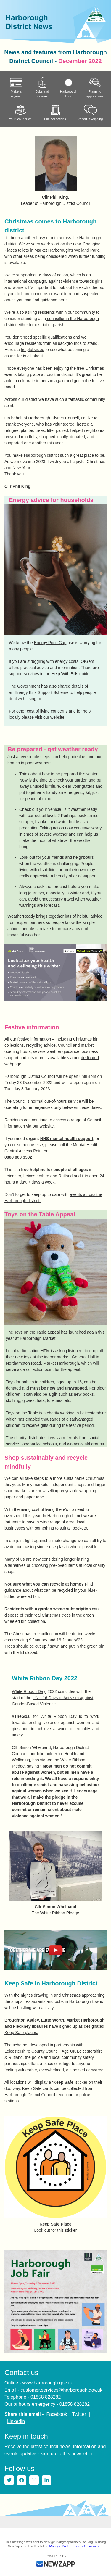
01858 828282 (45, 2397)
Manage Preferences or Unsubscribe (75, 2546)
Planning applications (95, 87)
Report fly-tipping (90, 113)
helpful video (32, 349)
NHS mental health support (67, 1138)
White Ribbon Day (29, 1691)
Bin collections (55, 113)
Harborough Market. (39, 1338)
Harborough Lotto (68, 87)
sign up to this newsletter (67, 2453)
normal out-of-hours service (55, 1101)
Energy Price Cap (50, 642)
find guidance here (50, 300)
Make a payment (16, 87)
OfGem (87, 661)
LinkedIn (16, 2421)
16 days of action (52, 275)
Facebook (56, 2414)
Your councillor (20, 113)
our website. (54, 717)
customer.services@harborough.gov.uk (61, 2389)
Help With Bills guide (70, 673)
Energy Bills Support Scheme (41, 692)
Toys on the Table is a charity (32, 1413)
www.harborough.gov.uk (47, 2382)
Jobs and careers (42, 87)
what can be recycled (53, 1590)
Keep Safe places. (21, 2032)
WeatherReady (21, 916)
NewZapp (15, 2546)
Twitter (79, 2414)
